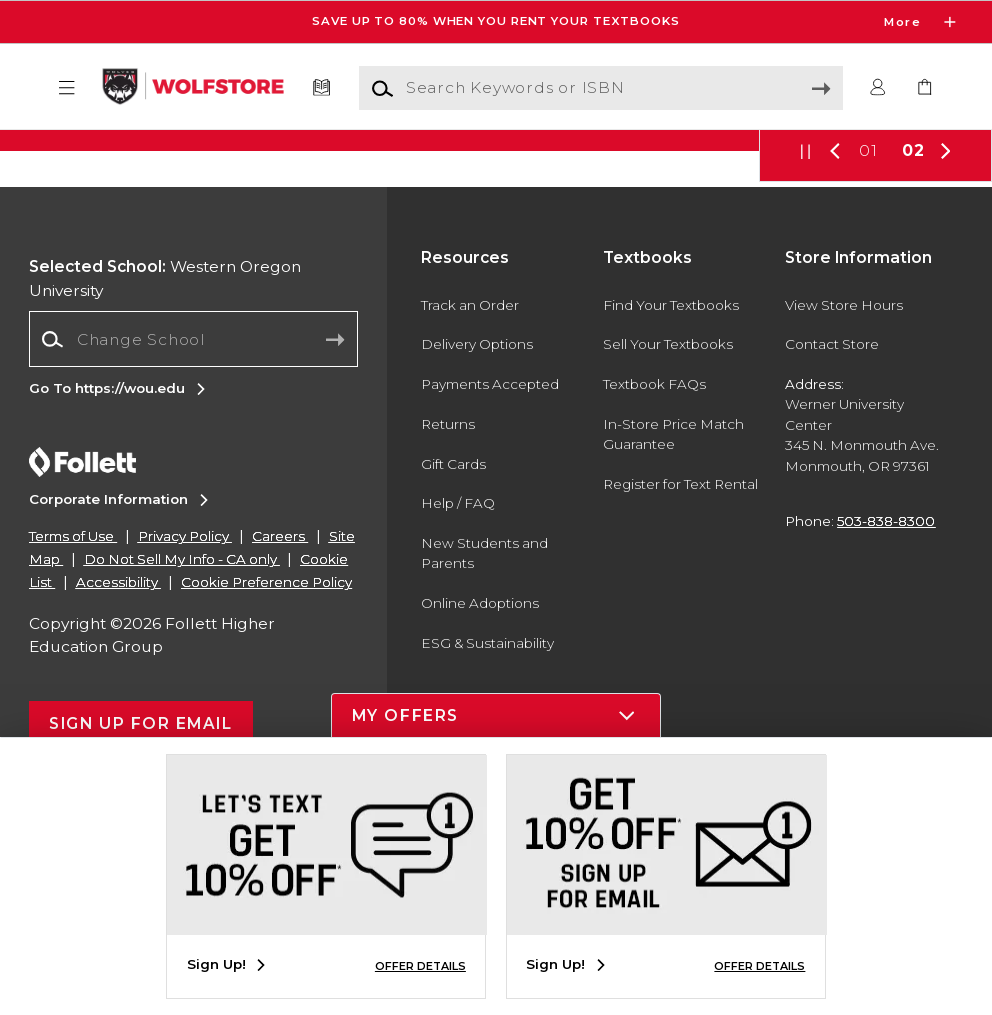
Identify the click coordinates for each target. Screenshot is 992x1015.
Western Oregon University (165, 506)
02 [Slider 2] (913, 378)
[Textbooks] (322, 88)
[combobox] (193, 567)
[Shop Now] (496, 254)
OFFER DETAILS (420, 966)
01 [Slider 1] (868, 378)
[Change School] (193, 567)
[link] (925, 88)
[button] (66, 88)
